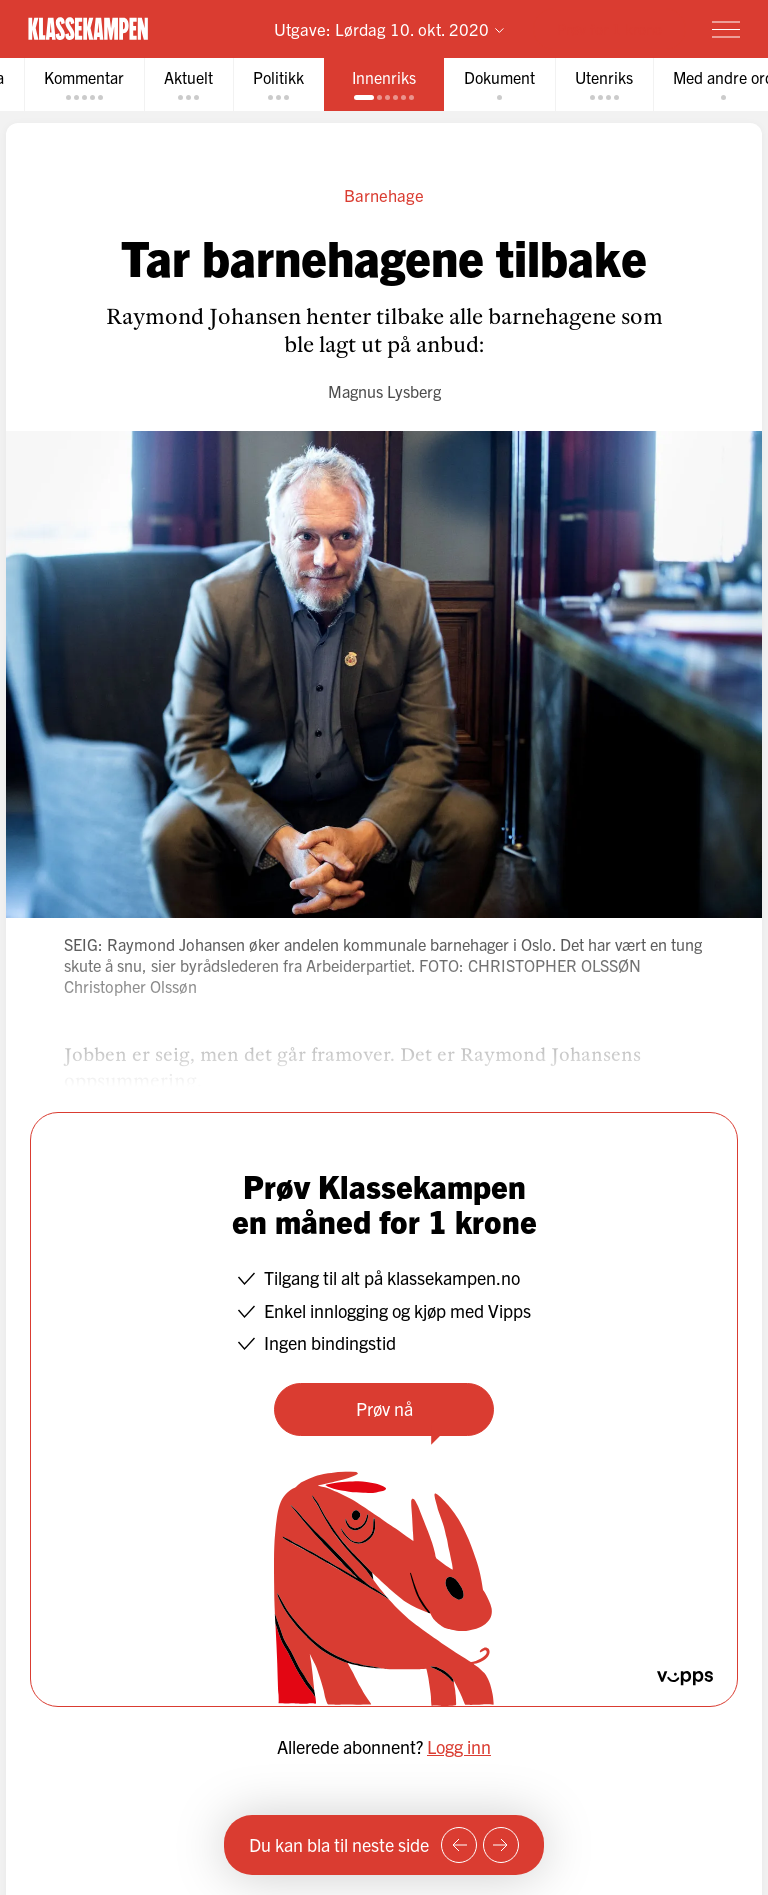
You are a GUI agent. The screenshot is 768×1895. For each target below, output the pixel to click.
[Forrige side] (459, 1845)
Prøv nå (384, 1408)
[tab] (84, 84)
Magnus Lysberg (384, 391)
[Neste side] (501, 1845)
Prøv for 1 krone (609, 28)
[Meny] (726, 29)
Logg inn (459, 1746)
